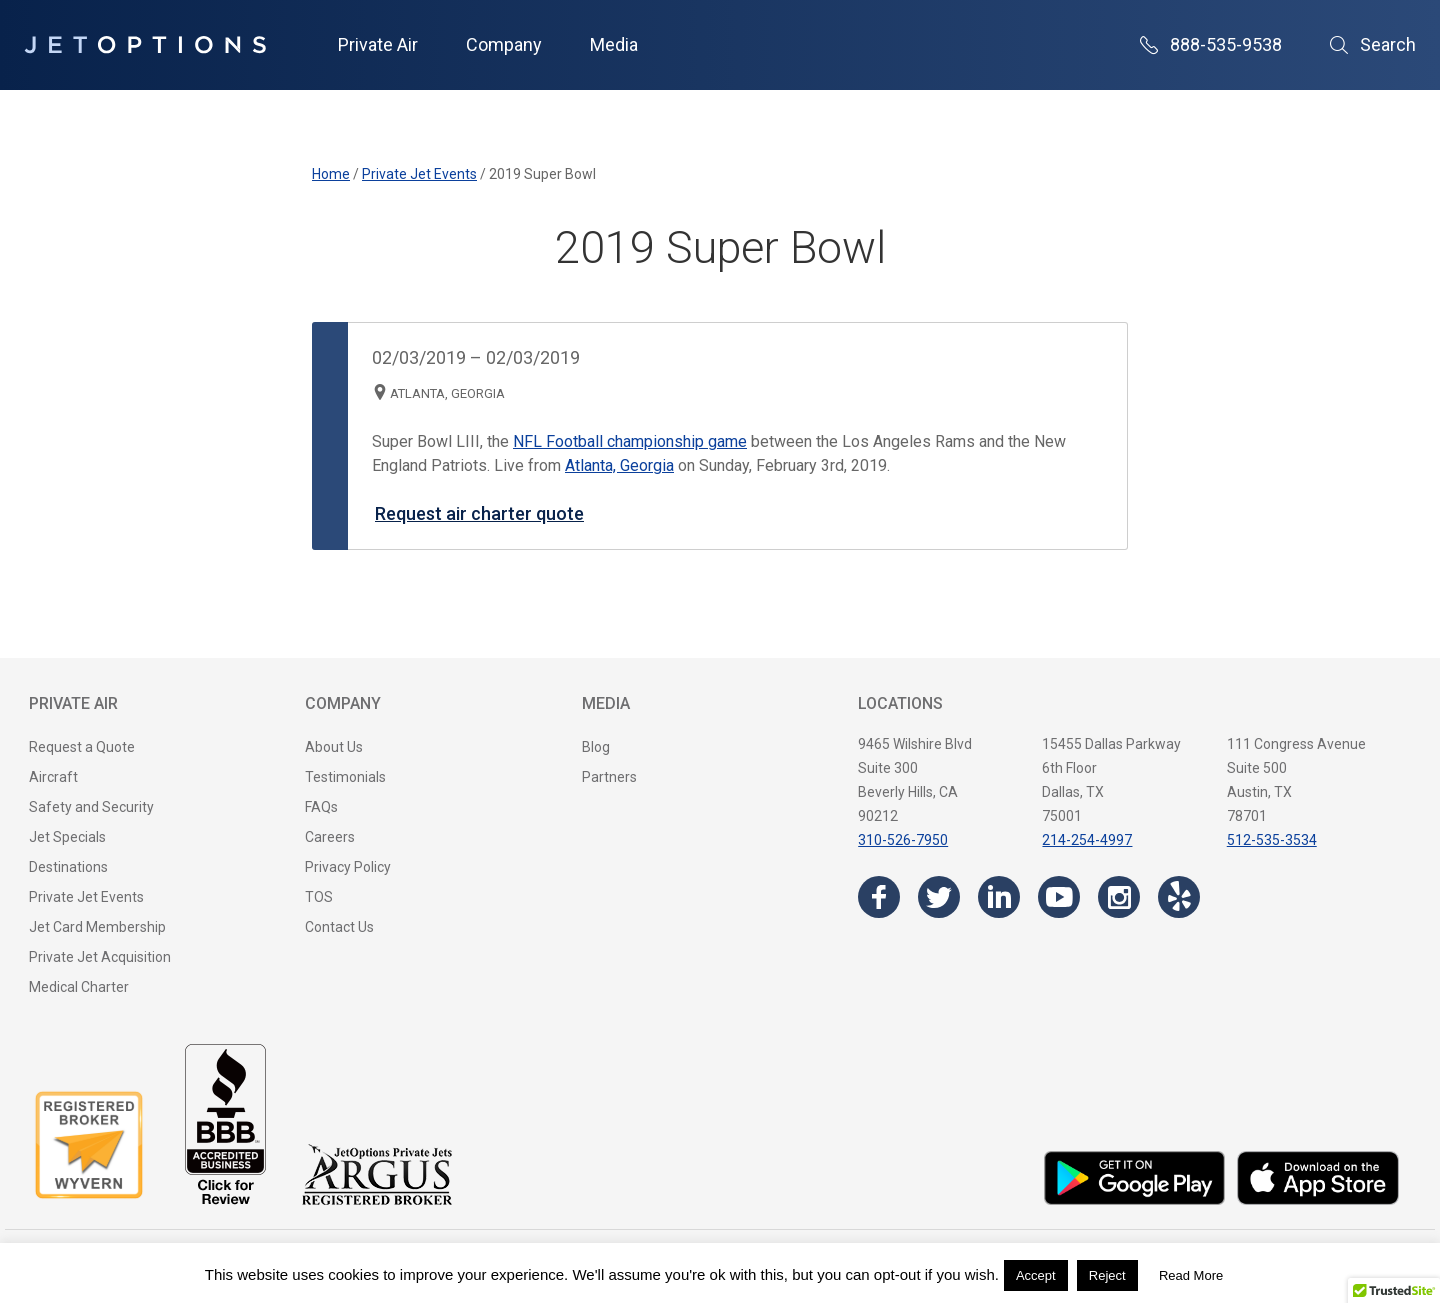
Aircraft (53, 777)
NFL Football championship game (630, 441)
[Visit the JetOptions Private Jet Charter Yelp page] (1179, 897)
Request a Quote (82, 747)
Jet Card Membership (97, 927)
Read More (1191, 1275)
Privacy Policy (348, 867)
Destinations (68, 867)
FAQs (321, 807)
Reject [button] (1107, 1275)
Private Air (378, 44)
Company (504, 44)
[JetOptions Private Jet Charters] (145, 45)
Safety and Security (91, 807)
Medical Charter (79, 987)
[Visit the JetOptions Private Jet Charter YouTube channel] (1059, 897)
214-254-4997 (1087, 840)
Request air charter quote (479, 513)
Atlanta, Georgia (619, 465)
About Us (334, 747)
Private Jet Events (86, 897)
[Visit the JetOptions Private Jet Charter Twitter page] (939, 897)
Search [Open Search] (1373, 44)
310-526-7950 (903, 840)
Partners (609, 777)
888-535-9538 (1211, 44)
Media (614, 44)
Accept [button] (1036, 1275)
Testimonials (345, 777)
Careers (330, 837)
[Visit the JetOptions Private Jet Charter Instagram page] (1119, 897)
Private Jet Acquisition (100, 957)
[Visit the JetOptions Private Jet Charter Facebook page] (879, 897)
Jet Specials (67, 837)
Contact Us (339, 927)
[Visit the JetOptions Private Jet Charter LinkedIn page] (999, 897)
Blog (596, 747)
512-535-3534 (1272, 840)
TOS (319, 897)
